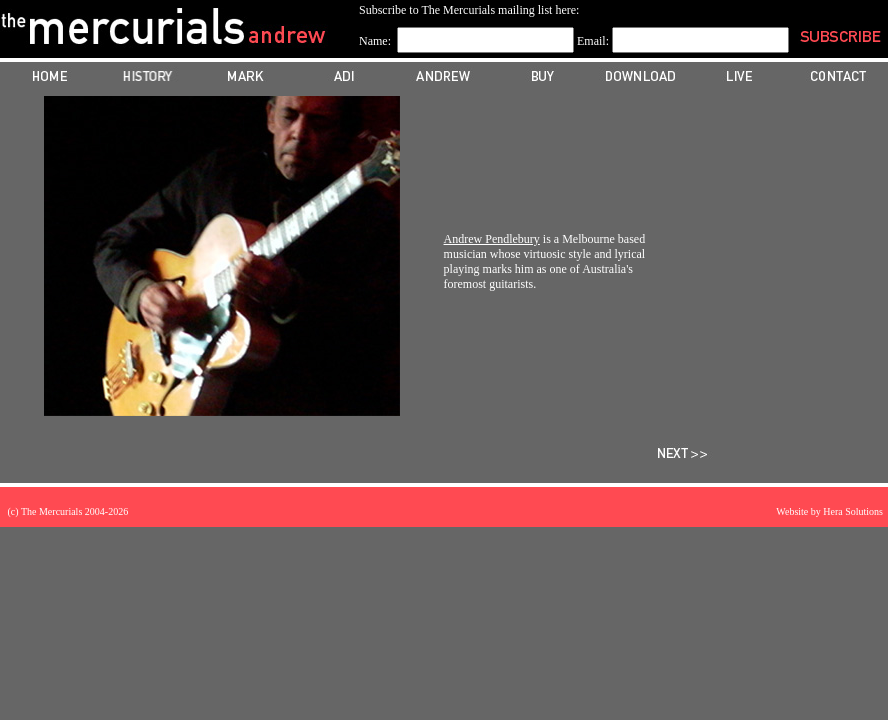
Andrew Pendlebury (492, 239)
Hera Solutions (853, 511)
